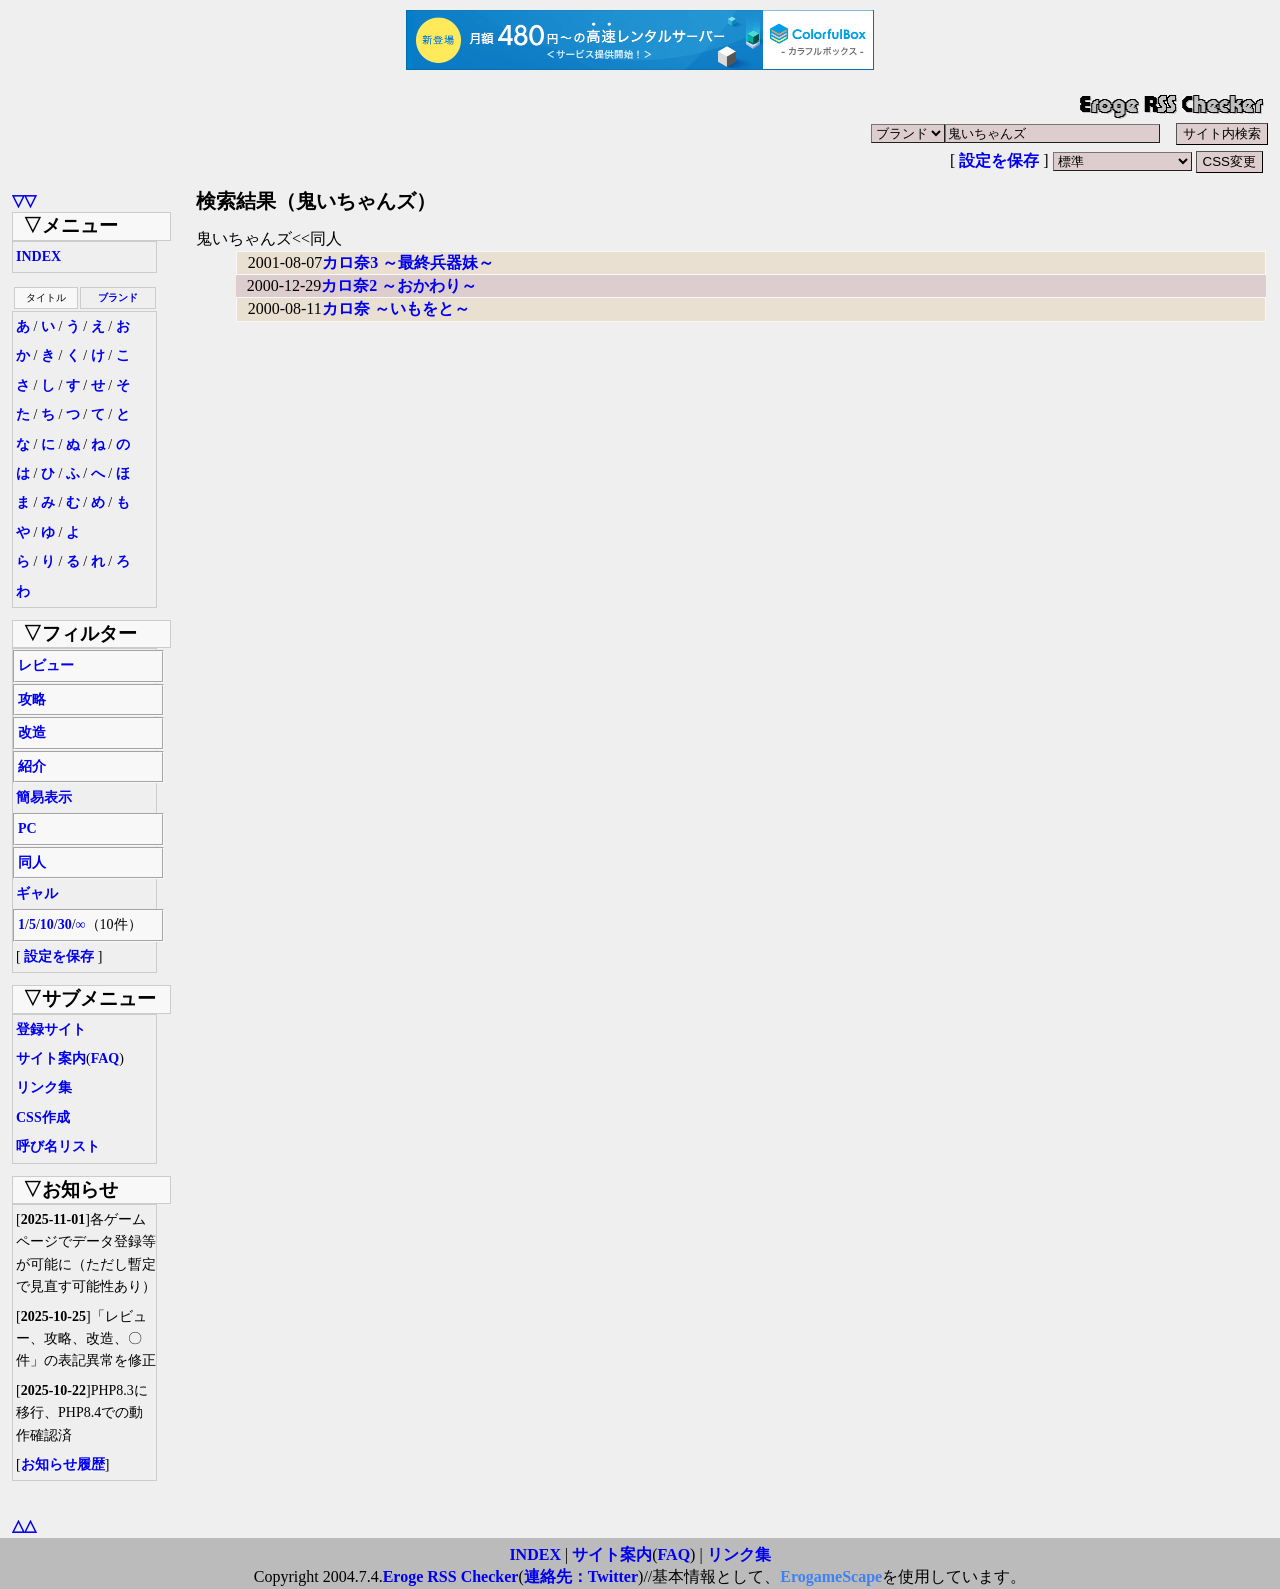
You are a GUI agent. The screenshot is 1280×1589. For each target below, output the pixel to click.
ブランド (118, 297)
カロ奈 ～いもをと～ (396, 308)
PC (27, 828)
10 (47, 924)
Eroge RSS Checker (451, 1576)
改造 (32, 732)
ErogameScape (831, 1576)
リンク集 (44, 1087)
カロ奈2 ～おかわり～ (399, 285)
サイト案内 (51, 1058)
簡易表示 (44, 797)
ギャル (37, 893)
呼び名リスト (58, 1146)
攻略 (32, 699)
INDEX (38, 256)
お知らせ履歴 (63, 1464)
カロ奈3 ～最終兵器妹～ (408, 262)
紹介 (32, 766)
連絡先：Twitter (581, 1576)
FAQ (105, 1058)
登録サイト (51, 1029)
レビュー (46, 665)
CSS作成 (43, 1117)
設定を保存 (999, 160)
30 (65, 924)
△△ (24, 1525)
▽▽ (24, 200)
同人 (32, 862)
